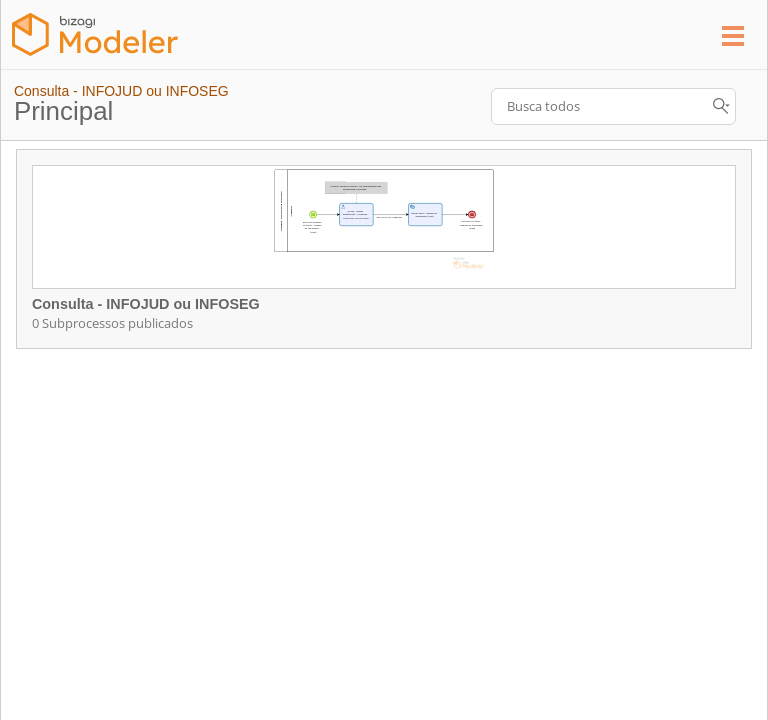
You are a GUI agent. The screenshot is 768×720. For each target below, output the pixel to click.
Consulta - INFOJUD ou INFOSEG (121, 91)
